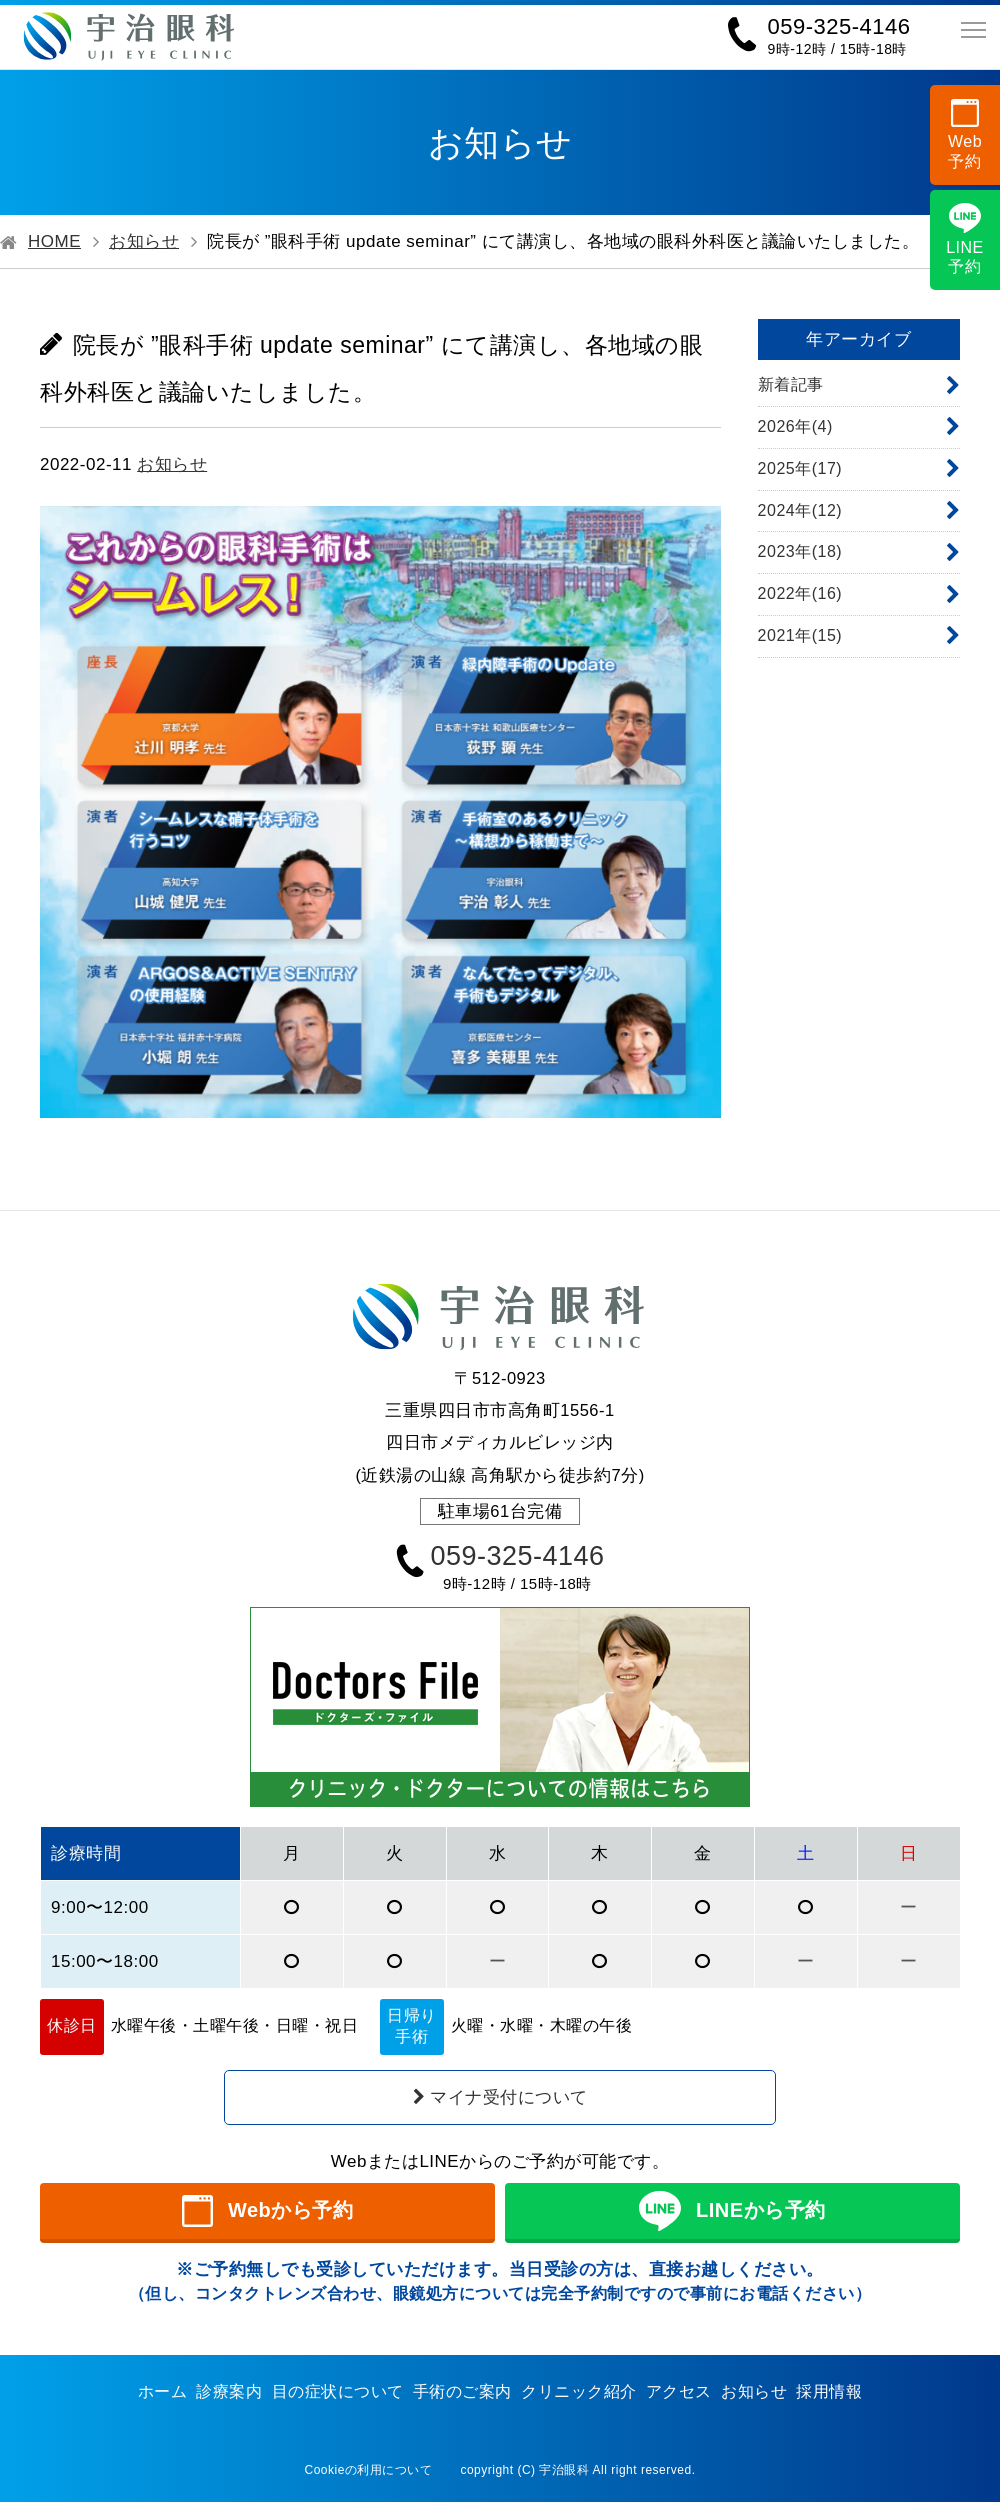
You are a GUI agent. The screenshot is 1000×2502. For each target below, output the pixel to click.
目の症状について (338, 2391)
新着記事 (791, 384)
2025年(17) (800, 468)
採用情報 (829, 2391)
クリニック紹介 (579, 2391)
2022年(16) (800, 593)
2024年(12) (800, 510)
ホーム (163, 2391)
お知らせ (144, 241)
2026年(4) (795, 426)
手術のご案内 (462, 2391)
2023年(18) (800, 551)
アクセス (679, 2391)
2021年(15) (800, 635)
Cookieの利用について (369, 2470)
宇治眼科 (564, 2470)
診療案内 (229, 2391)
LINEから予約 (732, 2211)
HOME (54, 241)
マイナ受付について (500, 2097)
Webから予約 (268, 2210)
